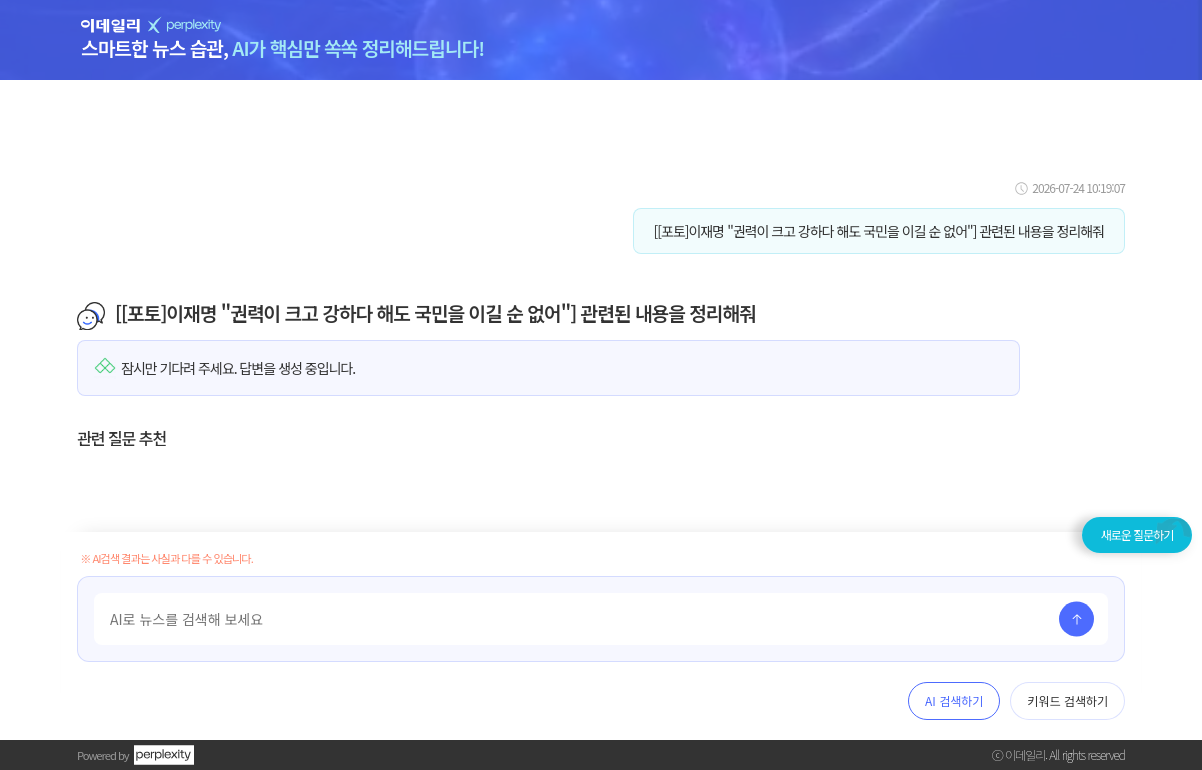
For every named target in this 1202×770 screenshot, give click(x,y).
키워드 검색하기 (1067, 700)
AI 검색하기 (954, 700)
